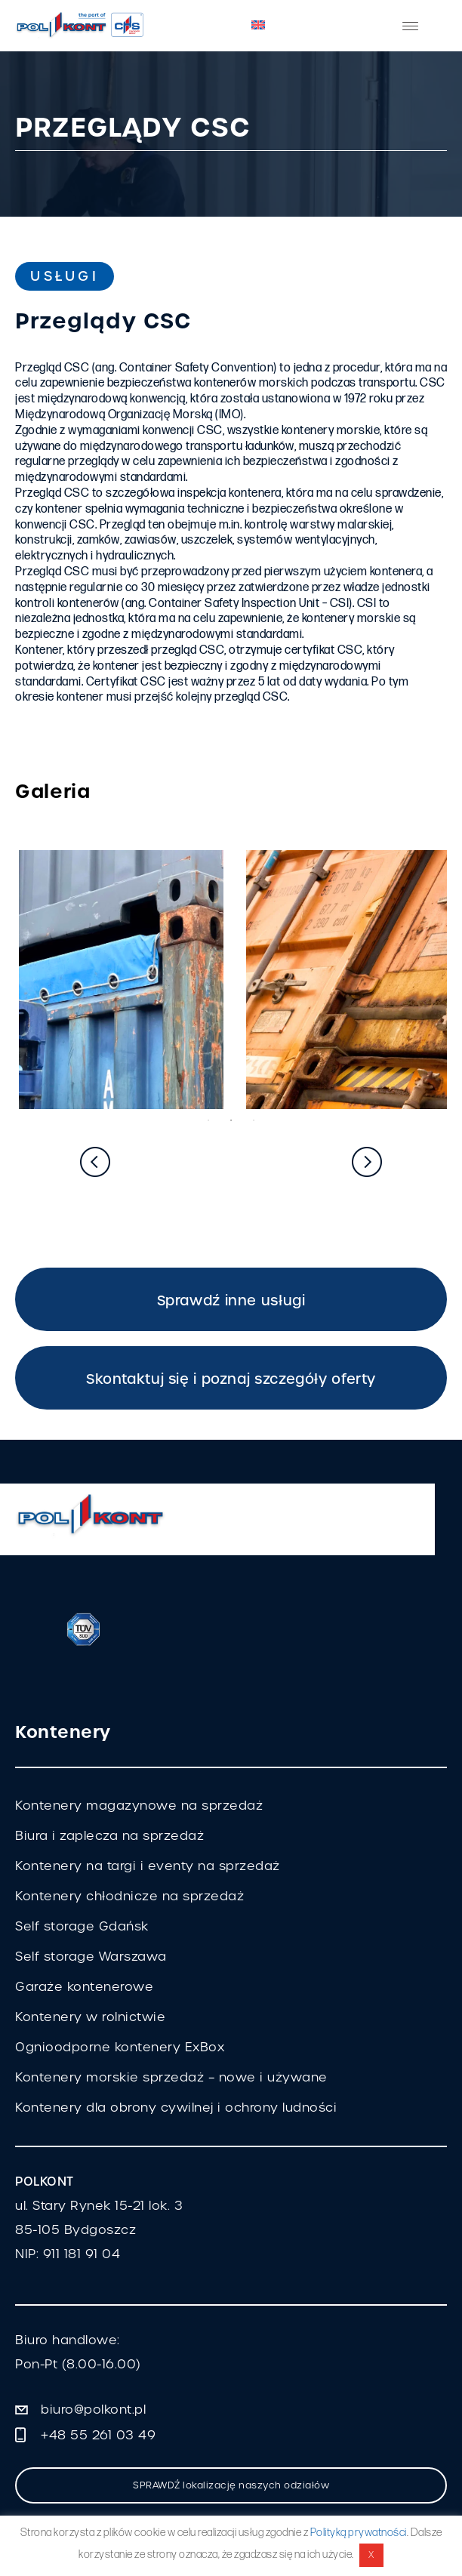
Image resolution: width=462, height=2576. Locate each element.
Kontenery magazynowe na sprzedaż (139, 1805)
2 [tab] (231, 1120)
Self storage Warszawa (91, 1956)
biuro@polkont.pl (93, 2409)
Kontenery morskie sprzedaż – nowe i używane (171, 2077)
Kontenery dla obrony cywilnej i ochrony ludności (176, 2107)
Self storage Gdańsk (82, 1926)
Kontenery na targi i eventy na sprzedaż (147, 1866)
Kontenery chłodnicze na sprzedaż (129, 1896)
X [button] (371, 2555)
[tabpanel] (117, 979)
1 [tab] (208, 1120)
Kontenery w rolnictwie (90, 2017)
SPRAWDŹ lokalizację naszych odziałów (231, 2485)
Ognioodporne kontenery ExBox (119, 2047)
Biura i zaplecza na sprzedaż (109, 1836)
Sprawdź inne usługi (231, 1300)
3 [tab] (253, 1120)
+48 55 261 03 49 (98, 2435)
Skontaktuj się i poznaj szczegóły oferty (231, 1379)
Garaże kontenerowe (84, 1987)
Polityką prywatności (358, 2532)
